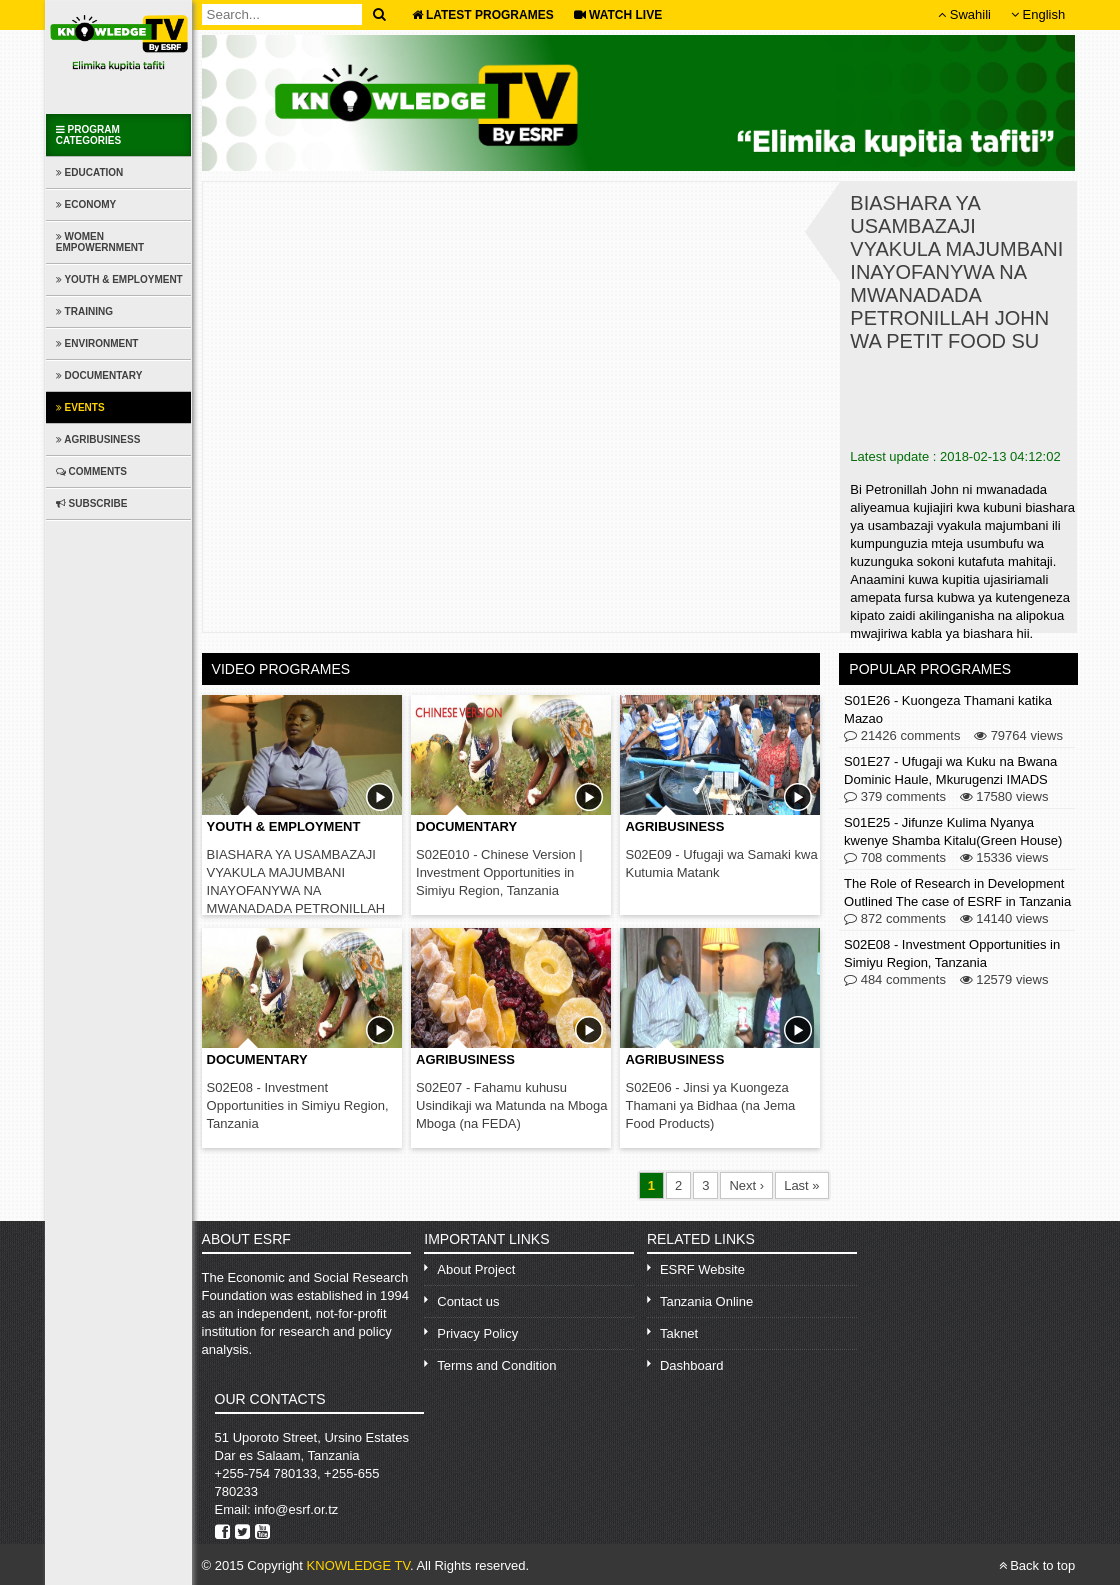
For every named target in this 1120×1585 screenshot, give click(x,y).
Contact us (468, 1301)
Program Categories (88, 135)
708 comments (895, 858)
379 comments (895, 797)
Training (84, 311)
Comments (91, 471)
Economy (86, 204)
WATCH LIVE (618, 15)
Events (80, 407)
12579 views (1004, 980)
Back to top (1037, 1565)
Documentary (99, 375)
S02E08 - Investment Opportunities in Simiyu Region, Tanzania (298, 1105)
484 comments (895, 980)
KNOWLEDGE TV (358, 1565)
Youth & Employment (119, 279)
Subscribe (92, 503)
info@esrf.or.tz (296, 1509)
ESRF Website (702, 1269)
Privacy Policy (477, 1333)
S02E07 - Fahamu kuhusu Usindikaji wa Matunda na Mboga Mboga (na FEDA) (512, 1105)
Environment (97, 343)
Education (89, 172)
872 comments (895, 919)
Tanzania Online (706, 1301)
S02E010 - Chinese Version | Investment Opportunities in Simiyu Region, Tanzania (499, 872)
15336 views (1004, 858)
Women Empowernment (100, 242)
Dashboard (692, 1365)
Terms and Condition (496, 1365)
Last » (801, 1185)
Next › (746, 1185)
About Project (476, 1269)
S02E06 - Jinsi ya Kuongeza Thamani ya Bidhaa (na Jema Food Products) (710, 1105)
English (1038, 14)
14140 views (1004, 919)
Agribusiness (98, 439)
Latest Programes (483, 15)
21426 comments (902, 736)
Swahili (964, 14)
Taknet (679, 1333)
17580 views (1004, 797)
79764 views (1018, 736)
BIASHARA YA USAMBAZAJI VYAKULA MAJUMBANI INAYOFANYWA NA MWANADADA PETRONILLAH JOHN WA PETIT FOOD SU (296, 890)
